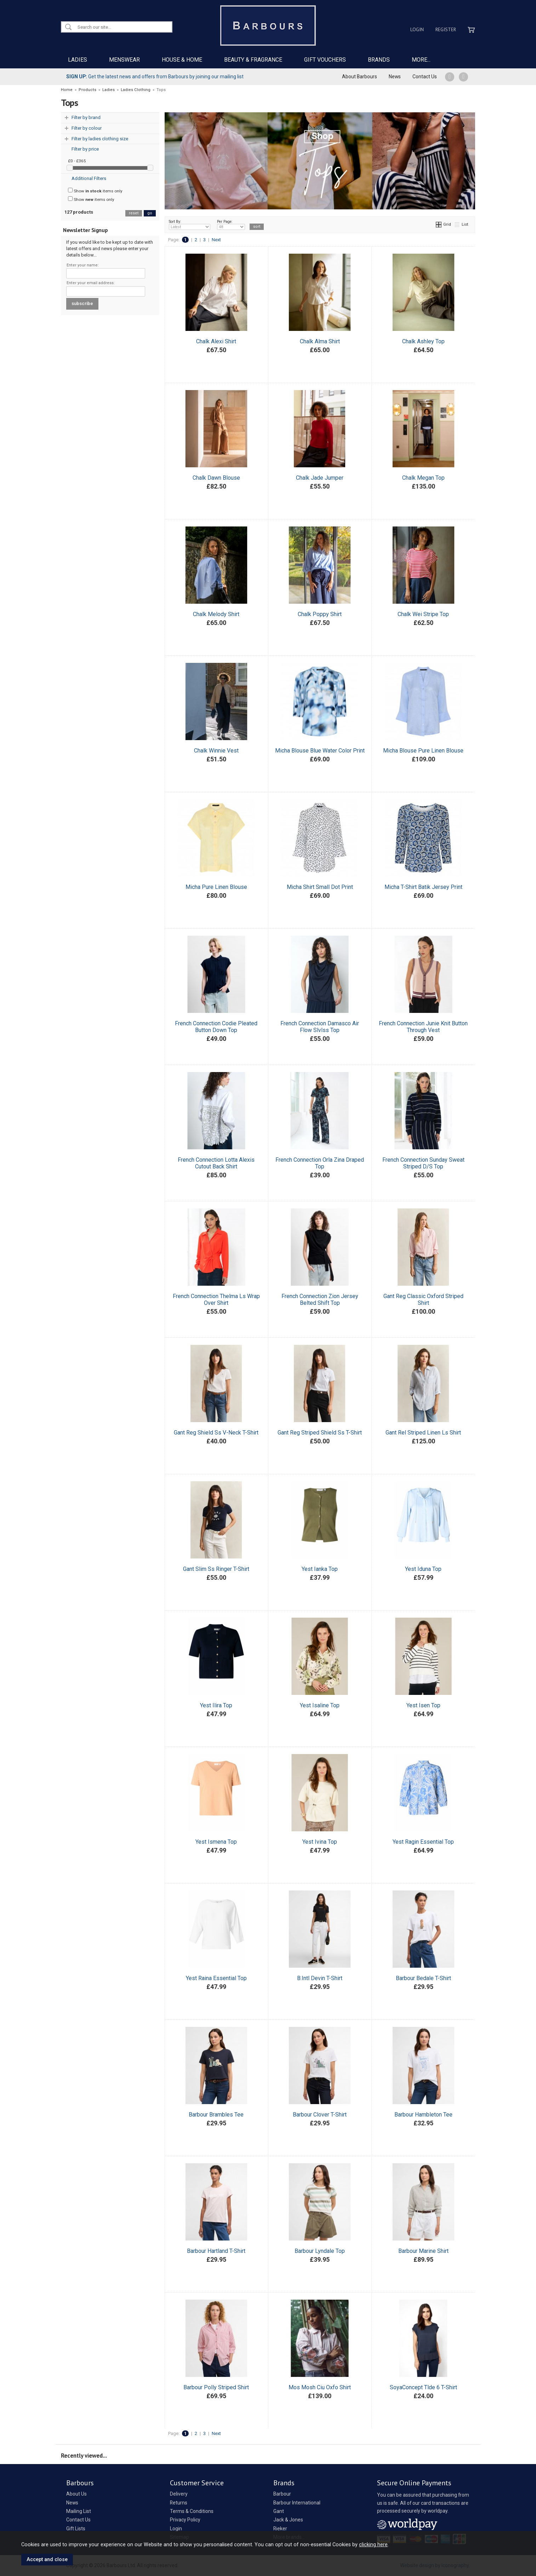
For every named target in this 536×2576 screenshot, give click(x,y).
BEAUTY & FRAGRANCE (253, 59)
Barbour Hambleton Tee (423, 2114)
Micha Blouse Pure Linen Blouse (423, 750)
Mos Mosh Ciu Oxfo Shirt (320, 2387)
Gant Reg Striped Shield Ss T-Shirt (320, 1432)
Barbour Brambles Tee (216, 2114)
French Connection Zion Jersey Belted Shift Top (319, 1299)
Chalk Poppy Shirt (320, 614)
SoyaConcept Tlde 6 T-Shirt (423, 2387)
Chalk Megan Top (423, 477)
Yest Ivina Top (319, 1841)
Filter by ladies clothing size (100, 138)
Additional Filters (89, 178)
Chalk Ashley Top (423, 341)
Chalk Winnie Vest (216, 750)
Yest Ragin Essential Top (423, 1841)
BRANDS (379, 59)
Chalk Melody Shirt (216, 614)
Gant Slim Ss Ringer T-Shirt (216, 1569)
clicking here (373, 2544)
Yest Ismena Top (216, 1841)
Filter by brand (86, 117)
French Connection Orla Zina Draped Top (319, 1163)
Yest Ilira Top (216, 1705)
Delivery (179, 2494)
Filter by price (85, 149)
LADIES (77, 59)
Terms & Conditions (191, 2511)
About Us (76, 2494)
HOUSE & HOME (182, 59)
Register (445, 29)
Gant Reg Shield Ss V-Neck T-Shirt (216, 1432)
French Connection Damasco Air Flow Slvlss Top (319, 1026)
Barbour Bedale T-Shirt (423, 1978)
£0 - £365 (77, 160)
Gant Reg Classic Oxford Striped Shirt (423, 1299)
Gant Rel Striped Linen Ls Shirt (423, 1432)
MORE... (421, 59)
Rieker (280, 2528)
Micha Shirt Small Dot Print (320, 887)
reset (133, 213)
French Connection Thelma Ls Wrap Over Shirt (216, 1299)
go (149, 213)
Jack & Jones (288, 2520)
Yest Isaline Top (320, 1705)
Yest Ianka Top (320, 1569)
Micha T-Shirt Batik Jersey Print (423, 887)
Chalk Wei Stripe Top (423, 614)
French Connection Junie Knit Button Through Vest (423, 1026)
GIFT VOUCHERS (325, 59)
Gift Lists (75, 2528)
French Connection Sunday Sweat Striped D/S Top (423, 1163)
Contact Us (424, 76)
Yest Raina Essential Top (216, 1978)
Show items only (95, 190)
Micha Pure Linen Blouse (216, 887)
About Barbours (359, 76)
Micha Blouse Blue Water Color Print (320, 750)
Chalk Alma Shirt (320, 341)
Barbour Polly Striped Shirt (216, 2387)
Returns (178, 2502)
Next (216, 239)
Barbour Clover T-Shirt (320, 2114)
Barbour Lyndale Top (320, 2251)
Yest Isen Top (423, 1705)
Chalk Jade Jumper (319, 477)
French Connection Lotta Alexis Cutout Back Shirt (216, 1163)
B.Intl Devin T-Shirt (319, 1978)
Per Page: (231, 224)
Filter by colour (87, 128)
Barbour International (296, 2502)
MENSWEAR (124, 59)
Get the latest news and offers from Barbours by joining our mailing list (155, 76)
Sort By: (190, 224)
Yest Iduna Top (423, 1569)
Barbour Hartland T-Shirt (216, 2251)
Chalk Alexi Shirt (216, 341)
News (395, 76)
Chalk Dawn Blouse (216, 477)
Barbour (282, 2494)
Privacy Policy (185, 2520)
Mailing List (78, 2511)
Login (417, 29)
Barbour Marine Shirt (423, 2251)
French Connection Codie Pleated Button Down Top (216, 1026)
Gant (278, 2511)
